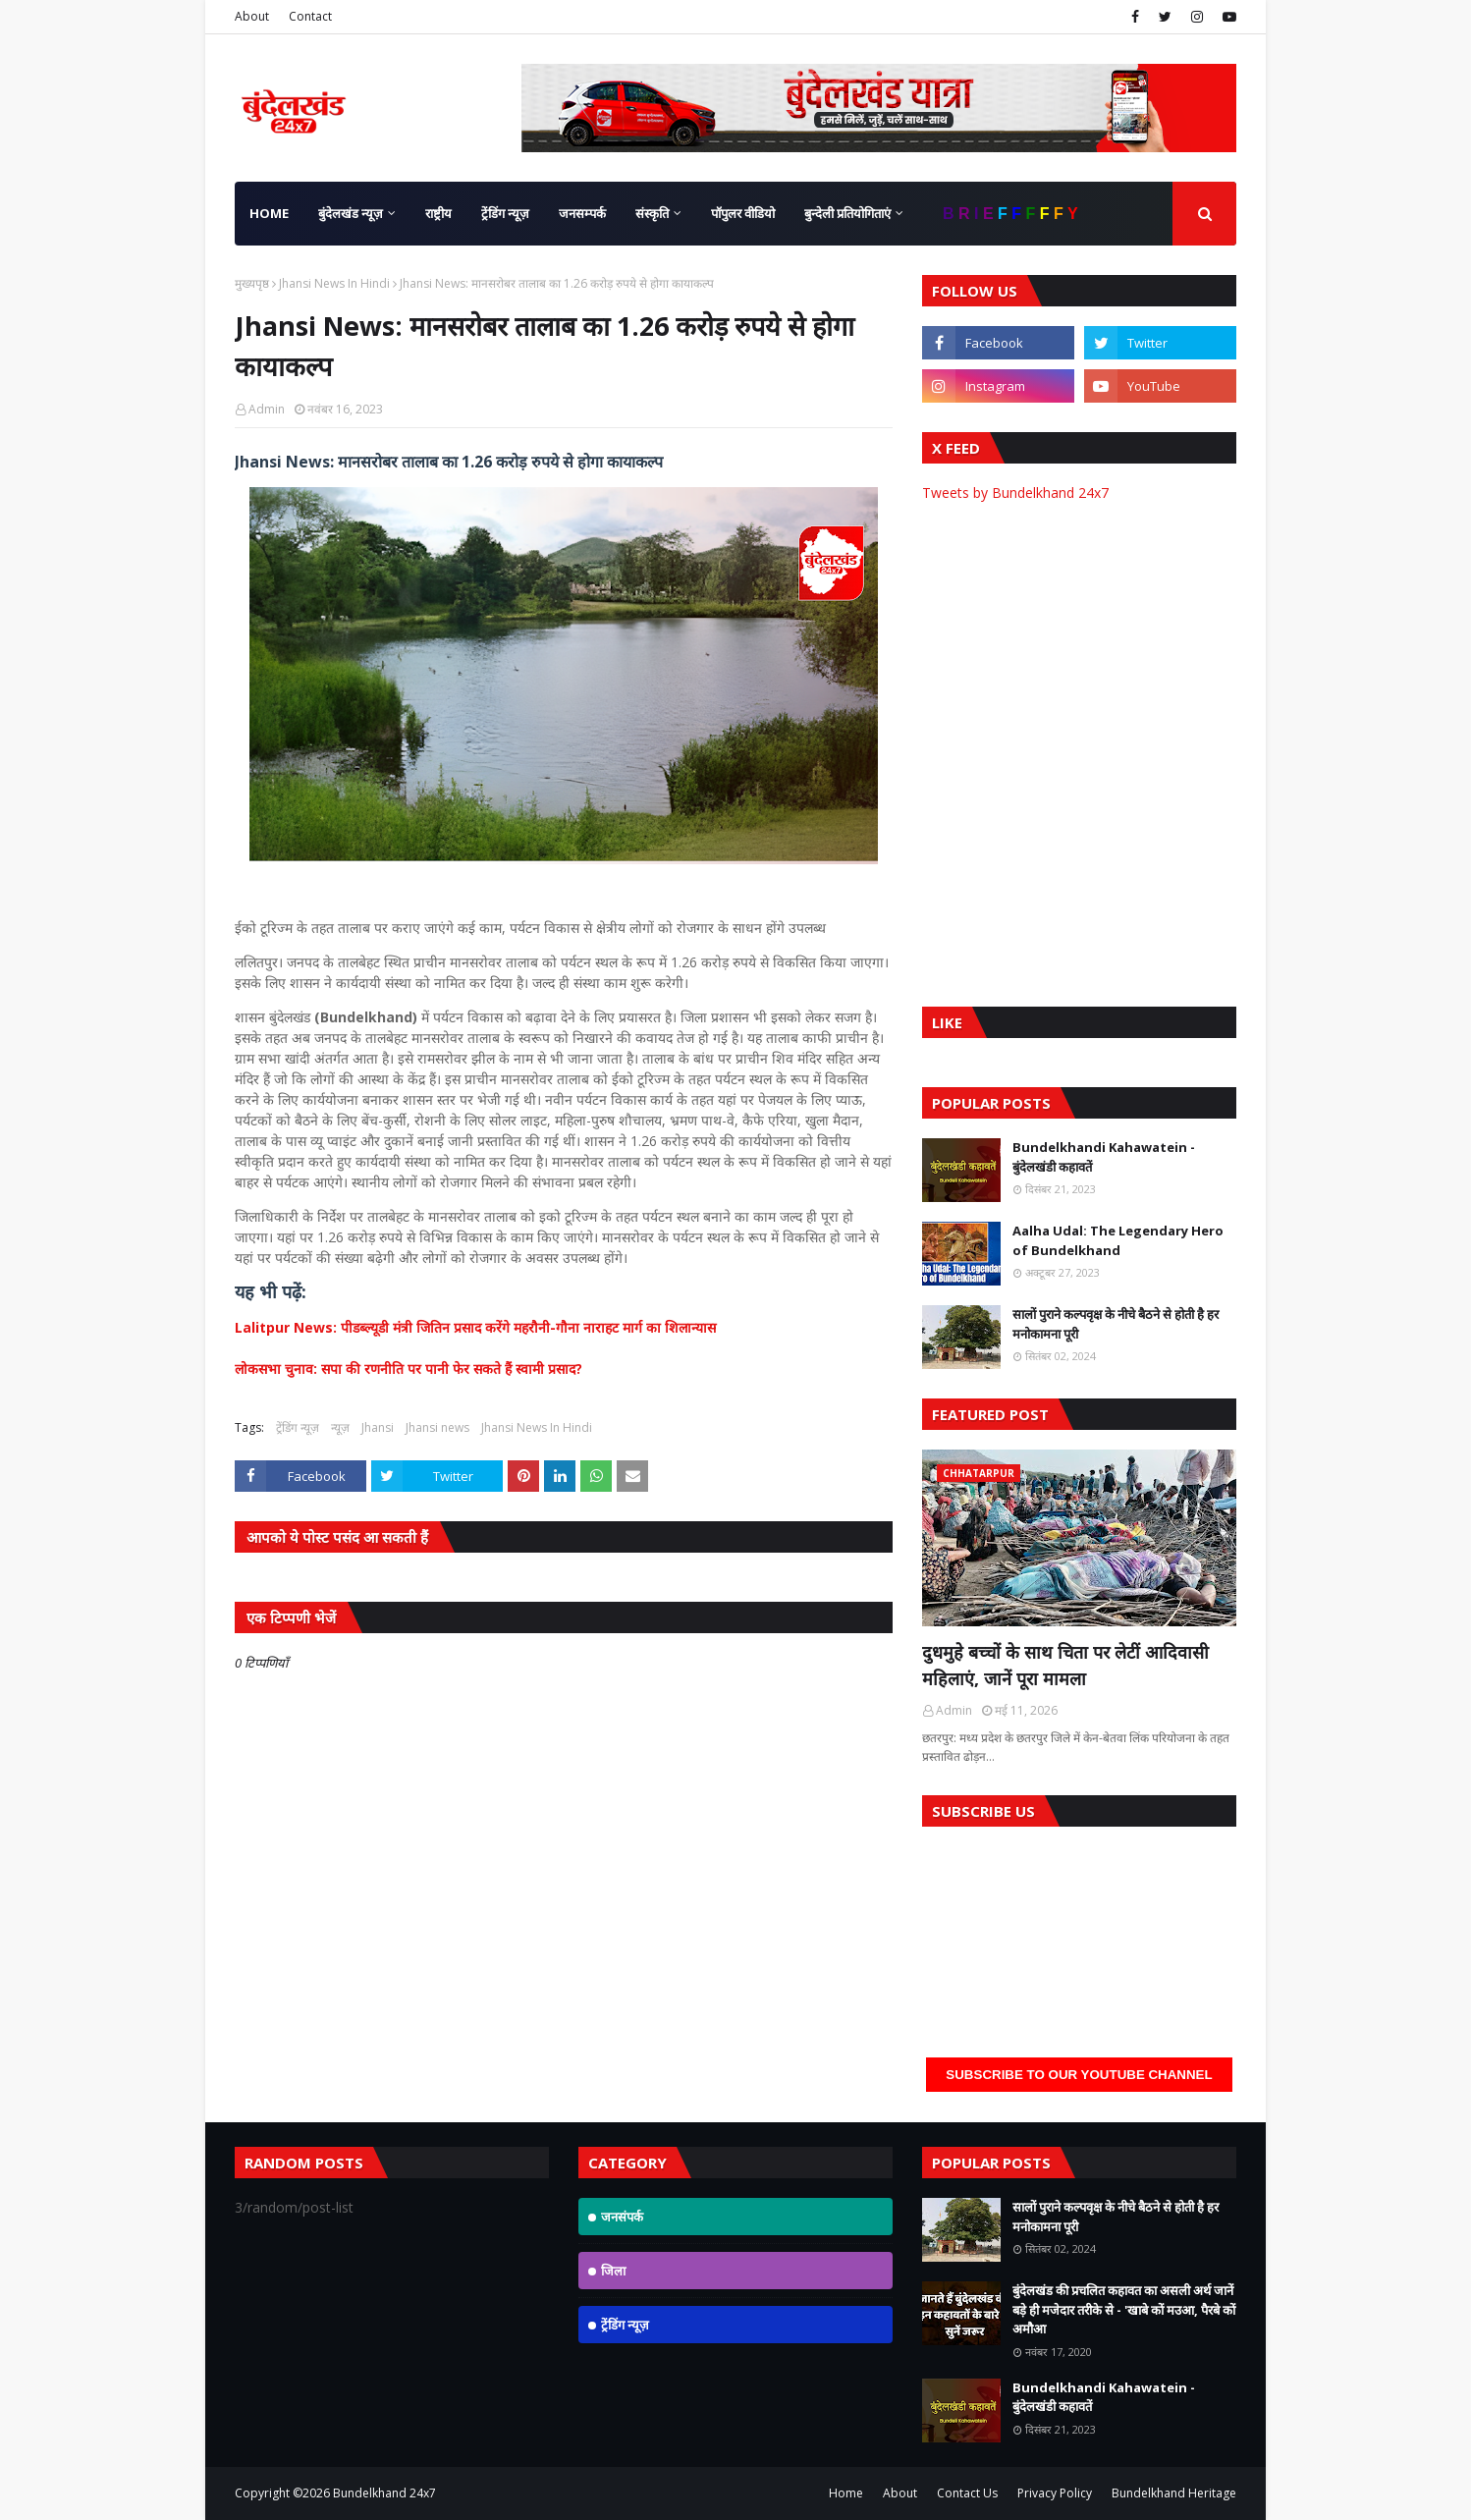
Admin (266, 409)
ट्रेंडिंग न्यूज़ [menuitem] (505, 213)
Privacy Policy (1054, 2493)
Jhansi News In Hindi (334, 283)
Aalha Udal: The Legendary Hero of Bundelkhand (1118, 1240)
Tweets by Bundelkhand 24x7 (1015, 492)
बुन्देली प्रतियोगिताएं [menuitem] (847, 213)
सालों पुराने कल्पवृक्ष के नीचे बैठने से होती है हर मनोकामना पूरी (1115, 1323)
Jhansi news (437, 1427)
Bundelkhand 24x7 (384, 2493)
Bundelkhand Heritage (1174, 2493)
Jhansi (377, 1427)
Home (846, 2493)
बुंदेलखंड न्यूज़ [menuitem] (350, 213)
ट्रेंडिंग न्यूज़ (297, 1427)
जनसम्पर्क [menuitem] (582, 213)
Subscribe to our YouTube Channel (1079, 2074)
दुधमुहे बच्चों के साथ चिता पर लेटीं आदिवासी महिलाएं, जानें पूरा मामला (1065, 1665)
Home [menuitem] (269, 213)
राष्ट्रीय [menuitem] (438, 213)
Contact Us (967, 2493)
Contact (310, 16)
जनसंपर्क (622, 2216)
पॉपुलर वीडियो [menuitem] (743, 213)
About (252, 16)
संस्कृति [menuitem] (652, 213)
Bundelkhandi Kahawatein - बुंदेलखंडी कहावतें (1103, 1157)
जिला (613, 2270)
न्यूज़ (340, 1427)
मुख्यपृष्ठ (252, 283)
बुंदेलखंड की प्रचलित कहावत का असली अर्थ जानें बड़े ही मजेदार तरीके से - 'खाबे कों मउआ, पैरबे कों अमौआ (1123, 2309)
